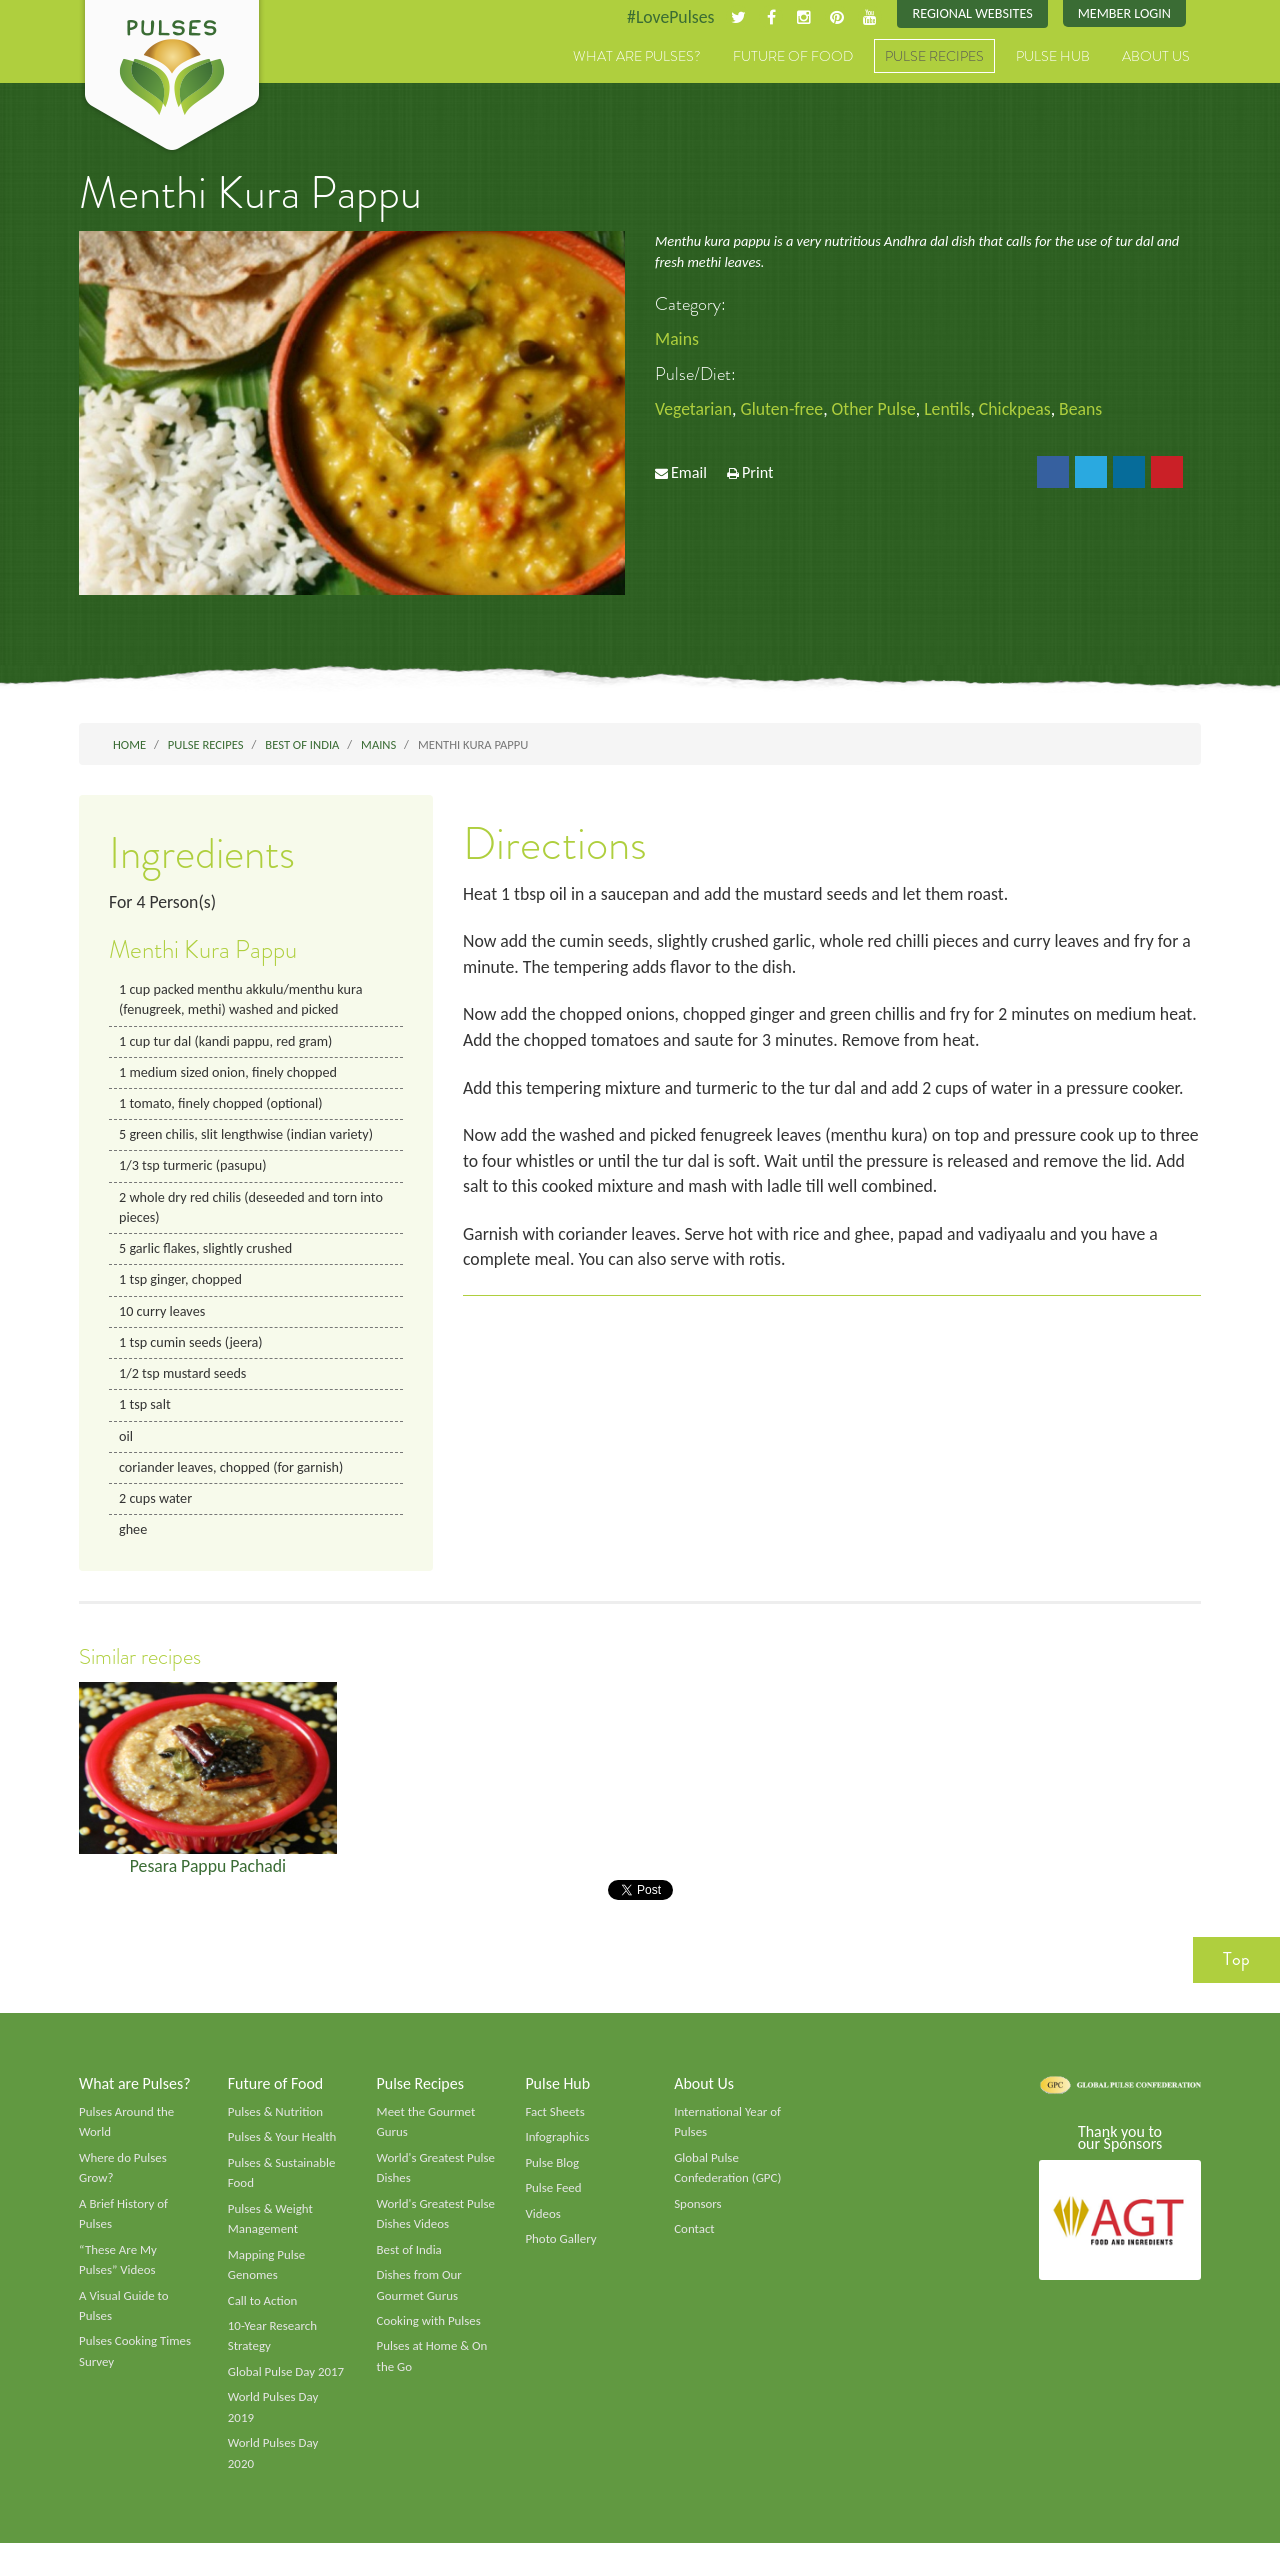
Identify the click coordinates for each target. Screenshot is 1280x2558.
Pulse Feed (553, 2198)
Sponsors (698, 2214)
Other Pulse (878, 410)
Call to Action (263, 2312)
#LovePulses (666, 17)
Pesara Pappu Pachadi (208, 1874)
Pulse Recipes (934, 57)
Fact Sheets (555, 2121)
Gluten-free (784, 410)
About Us (1156, 57)
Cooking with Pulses (430, 2333)
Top (1236, 1968)
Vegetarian (694, 410)
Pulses (172, 78)
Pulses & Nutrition (276, 2121)
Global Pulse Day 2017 (287, 2385)
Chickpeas (1020, 410)
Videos (543, 2224)
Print (758, 473)
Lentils (952, 410)
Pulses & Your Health (283, 2147)
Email (689, 473)
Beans (1088, 410)
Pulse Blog (552, 2173)
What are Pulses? (637, 57)
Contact (694, 2240)
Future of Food (793, 57)
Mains (677, 340)
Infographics (557, 2147)
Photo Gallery (561, 2250)
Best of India (410, 2261)
